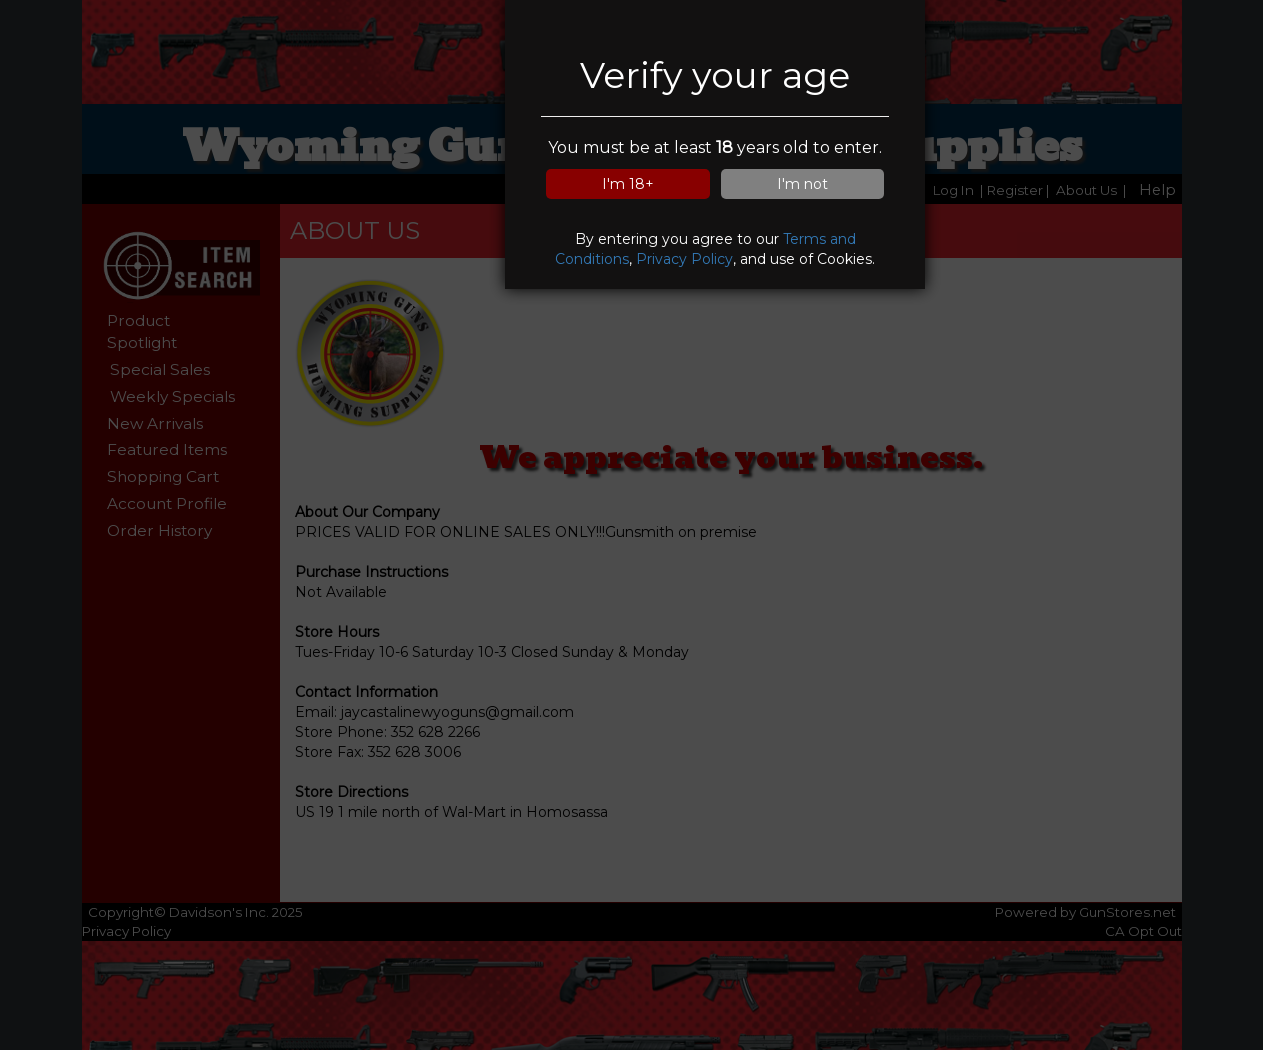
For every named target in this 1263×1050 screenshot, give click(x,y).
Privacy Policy (684, 259)
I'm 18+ (628, 184)
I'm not (802, 184)
